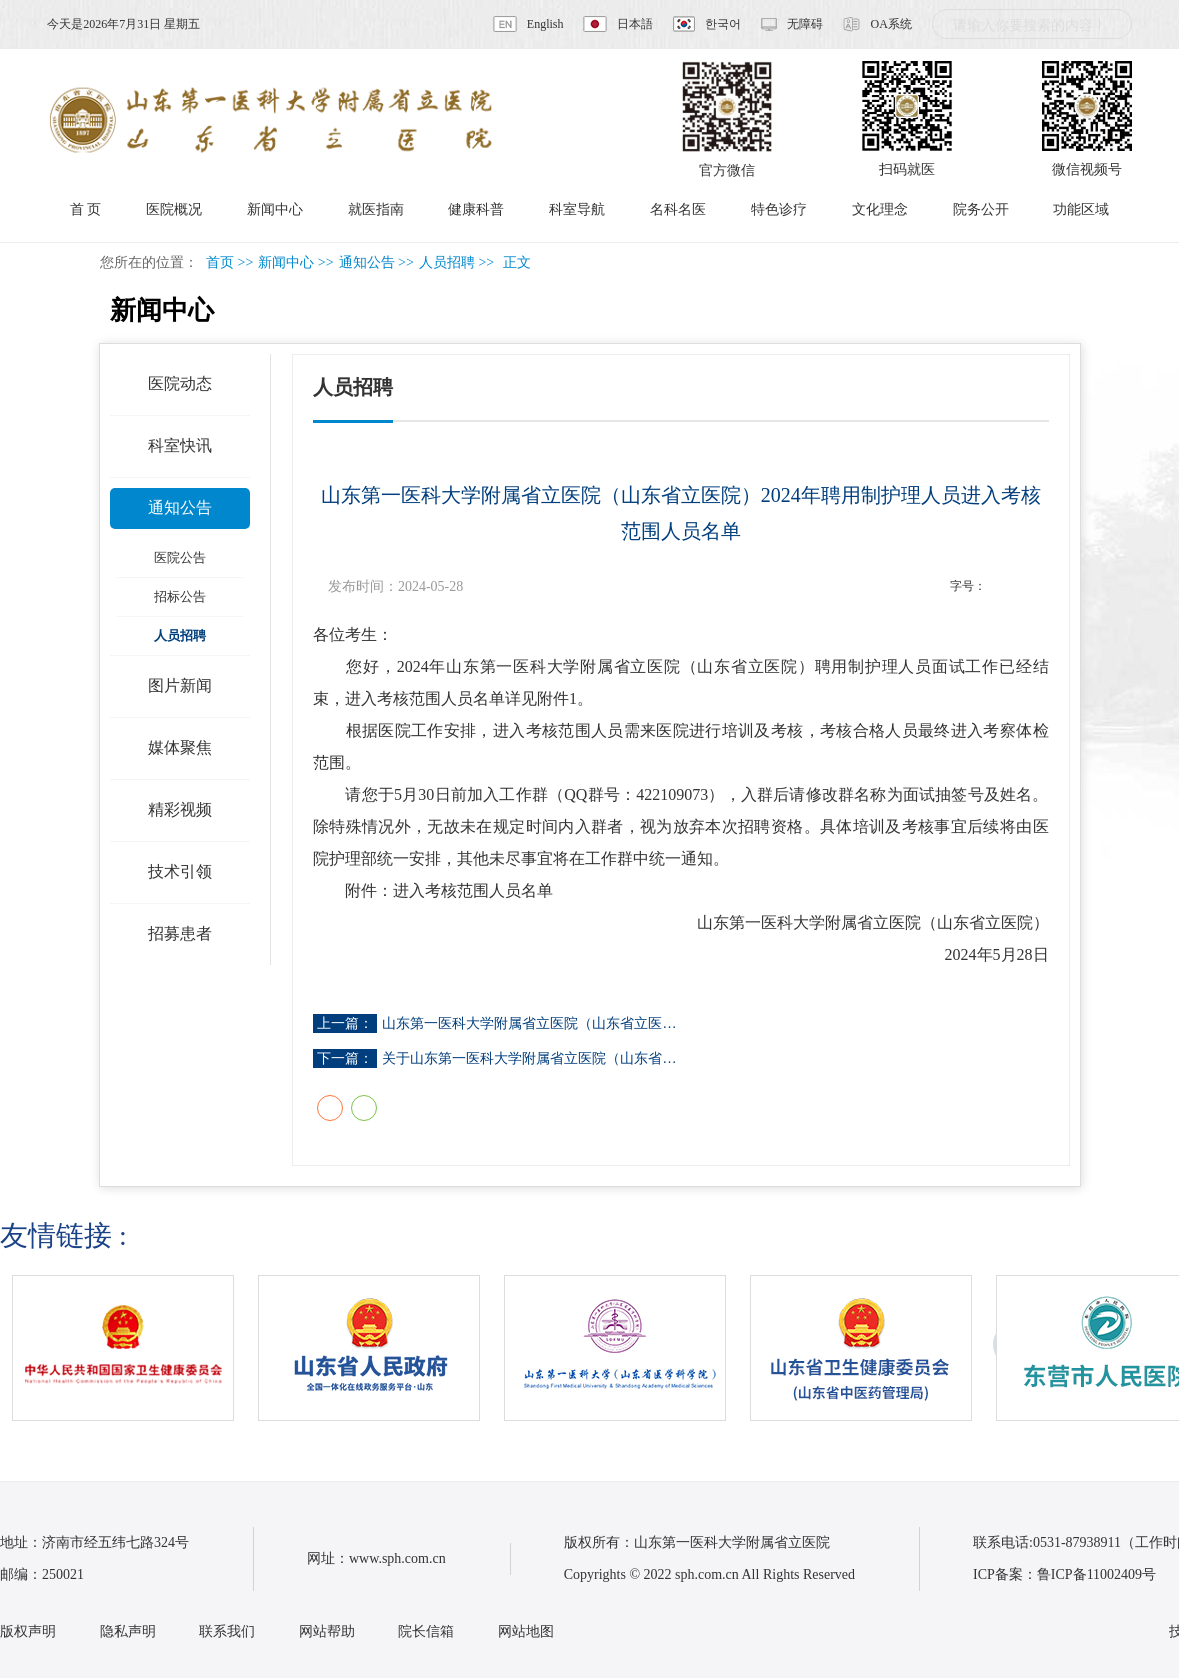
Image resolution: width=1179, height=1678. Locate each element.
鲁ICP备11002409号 (1096, 1574)
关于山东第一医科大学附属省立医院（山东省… (529, 1058)
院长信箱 (426, 1631)
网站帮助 (327, 1631)
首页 (220, 262)
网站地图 (526, 1631)
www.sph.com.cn (397, 1558)
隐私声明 (128, 1631)
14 (1037, 586)
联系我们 (227, 1631)
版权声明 (28, 1631)
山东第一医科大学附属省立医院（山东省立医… (529, 1023)
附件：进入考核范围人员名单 (449, 890)
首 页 (86, 209)
